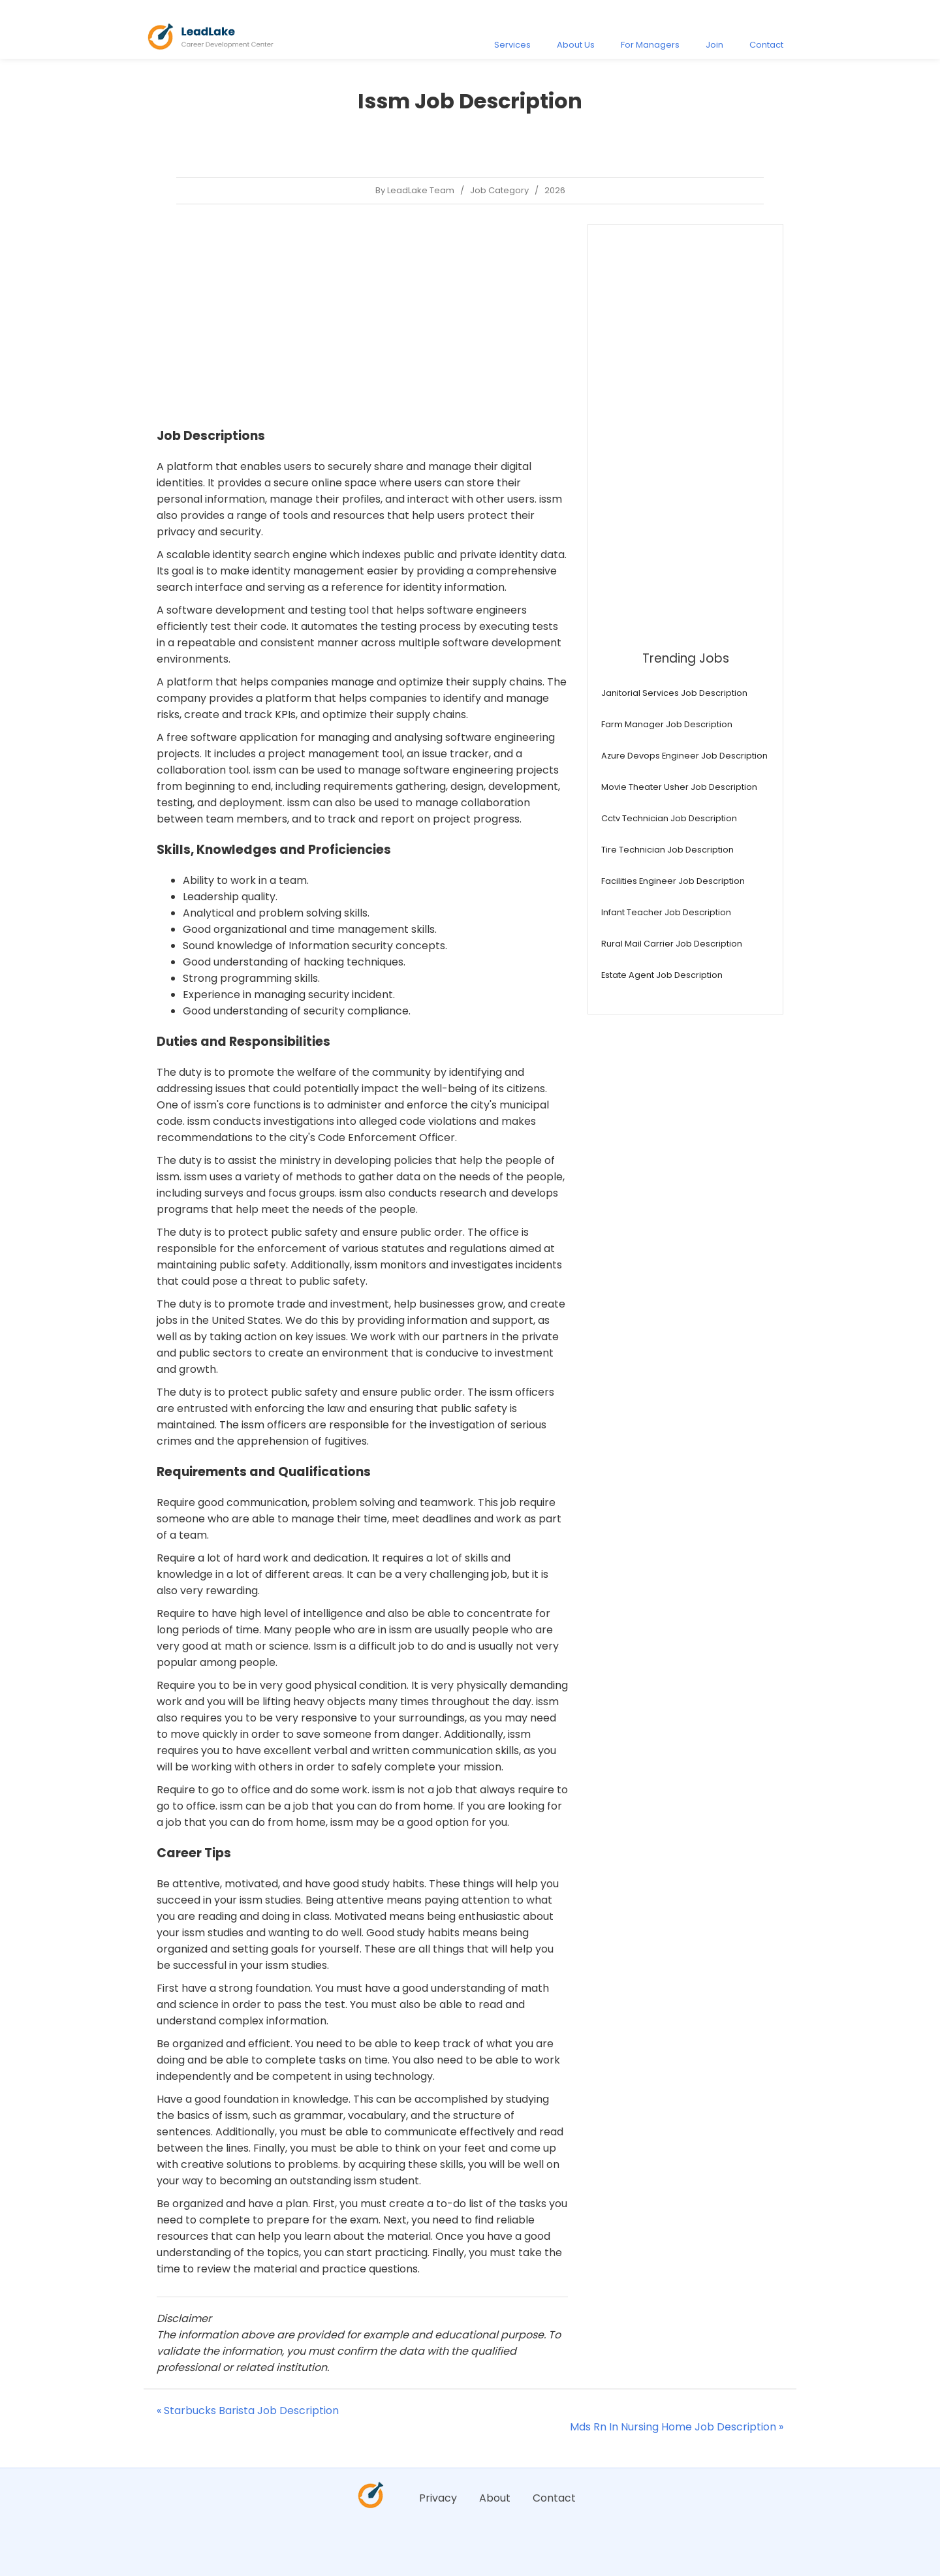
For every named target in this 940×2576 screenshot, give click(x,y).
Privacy (438, 2497)
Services (512, 45)
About (494, 2497)
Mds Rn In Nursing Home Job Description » (676, 2426)
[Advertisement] (362, 315)
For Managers (650, 45)
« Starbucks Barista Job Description (248, 2410)
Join (714, 45)
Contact (766, 45)
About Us (576, 45)
